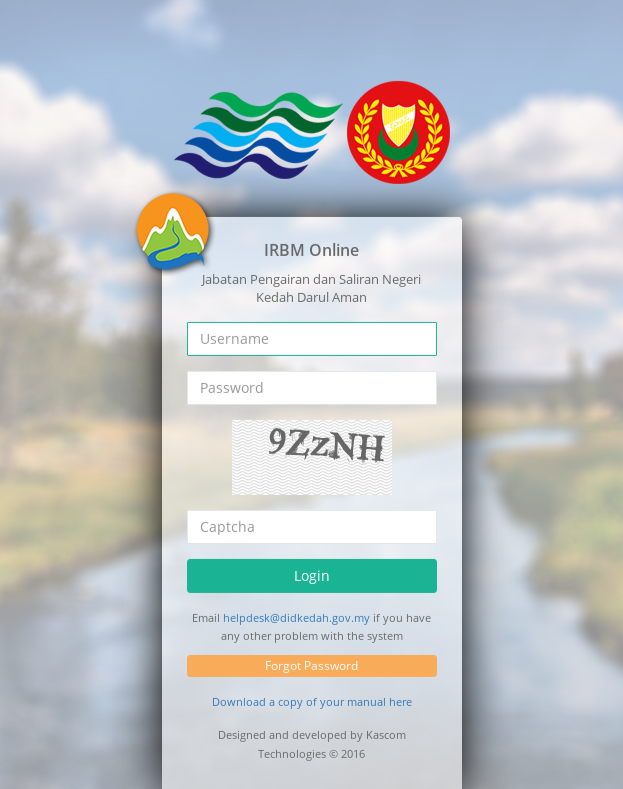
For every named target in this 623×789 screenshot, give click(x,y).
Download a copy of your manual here (312, 701)
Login (312, 574)
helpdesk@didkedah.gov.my (296, 616)
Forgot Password (311, 665)
